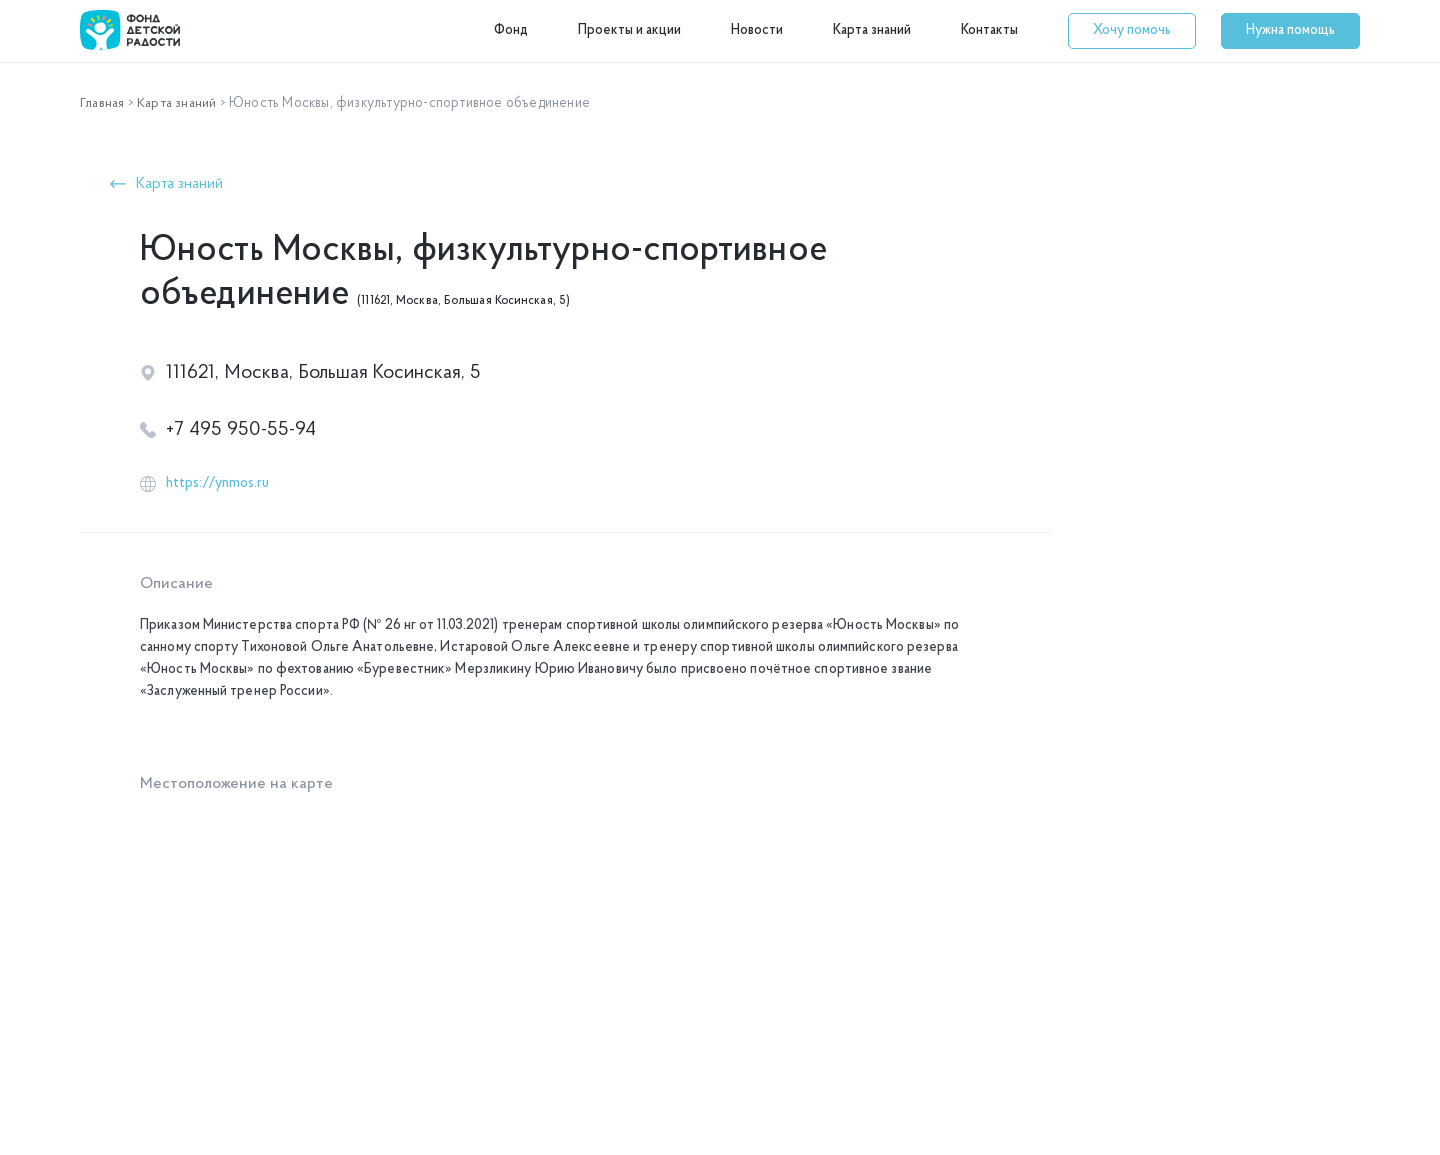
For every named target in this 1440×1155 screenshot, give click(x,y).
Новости (757, 30)
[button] (1132, 31)
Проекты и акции (629, 30)
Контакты (989, 30)
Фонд (511, 30)
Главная (103, 103)
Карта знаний (872, 30)
